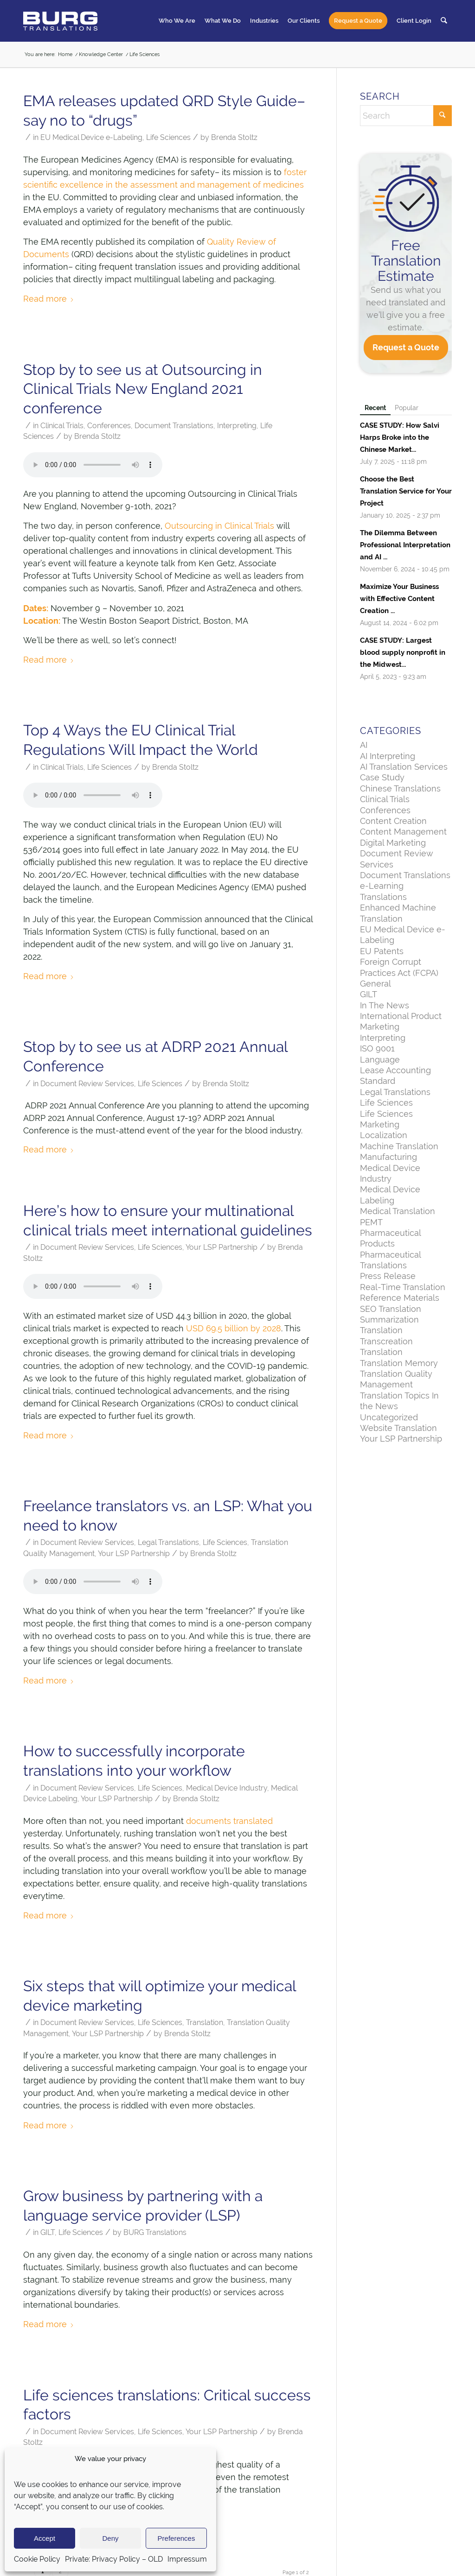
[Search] (444, 21)
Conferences (109, 425)
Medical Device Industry (226, 1788)
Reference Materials (399, 1298)
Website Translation (398, 1428)
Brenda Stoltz (234, 137)
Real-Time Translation (402, 1287)
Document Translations (174, 425)
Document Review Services (87, 1083)
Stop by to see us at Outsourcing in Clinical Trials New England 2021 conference (142, 389)
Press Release (388, 1276)
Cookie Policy (37, 2559)
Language (380, 1059)
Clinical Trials (61, 425)
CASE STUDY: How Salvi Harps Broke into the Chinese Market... (399, 437)
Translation (204, 2022)
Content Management (403, 831)
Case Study (382, 777)
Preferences (176, 2538)
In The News (384, 1005)
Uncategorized (389, 1417)
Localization (383, 1135)
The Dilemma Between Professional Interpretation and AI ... (405, 545)
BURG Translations (154, 2232)
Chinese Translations (400, 788)
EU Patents (382, 951)
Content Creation (393, 821)
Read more (48, 299)
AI (363, 745)
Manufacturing (388, 1157)
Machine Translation (399, 1146)
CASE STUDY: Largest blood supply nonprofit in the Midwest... (402, 652)
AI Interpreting (387, 756)
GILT (47, 2232)
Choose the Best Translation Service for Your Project (406, 491)
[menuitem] (177, 21)
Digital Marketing (393, 843)
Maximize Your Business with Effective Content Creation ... (399, 598)
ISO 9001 (377, 1048)
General (375, 983)
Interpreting (237, 425)
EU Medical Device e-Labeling (91, 137)
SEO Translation (390, 1309)
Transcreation (386, 1341)
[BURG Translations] (60, 21)
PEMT (371, 1222)
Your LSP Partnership (221, 1247)
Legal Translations (168, 1542)
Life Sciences (168, 137)
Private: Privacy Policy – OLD (114, 2559)
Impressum (187, 2559)
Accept (44, 2538)
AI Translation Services (404, 767)
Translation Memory (399, 1363)
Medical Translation (397, 1211)
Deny (110, 2538)
